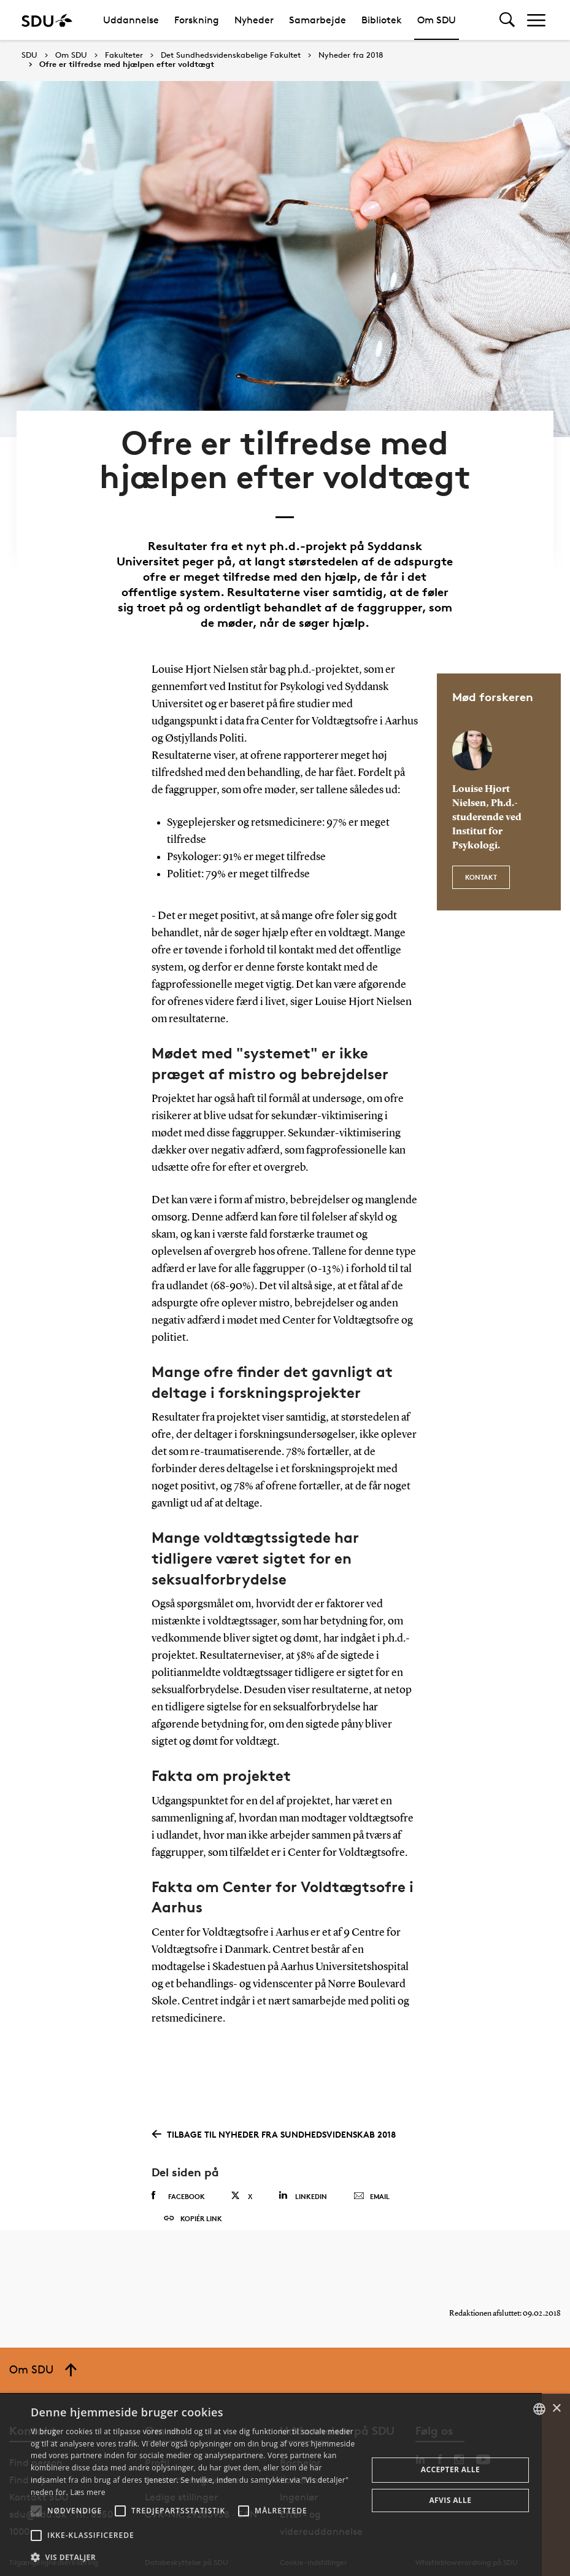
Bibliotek (381, 20)
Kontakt (481, 839)
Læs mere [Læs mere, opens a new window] (87, 2492)
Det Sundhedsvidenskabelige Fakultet (231, 55)
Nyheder (254, 20)
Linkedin (303, 2164)
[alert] (285, 2485)
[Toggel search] (507, 20)
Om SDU (436, 20)
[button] (36, 2511)
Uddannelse (131, 20)
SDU (29, 55)
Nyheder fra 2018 (350, 55)
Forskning (196, 20)
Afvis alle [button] (450, 2500)
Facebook (178, 2164)
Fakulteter (124, 55)
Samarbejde (317, 20)
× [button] (556, 2408)
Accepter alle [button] (450, 2469)
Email (371, 2165)
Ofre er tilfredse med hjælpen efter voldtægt (126, 64)
